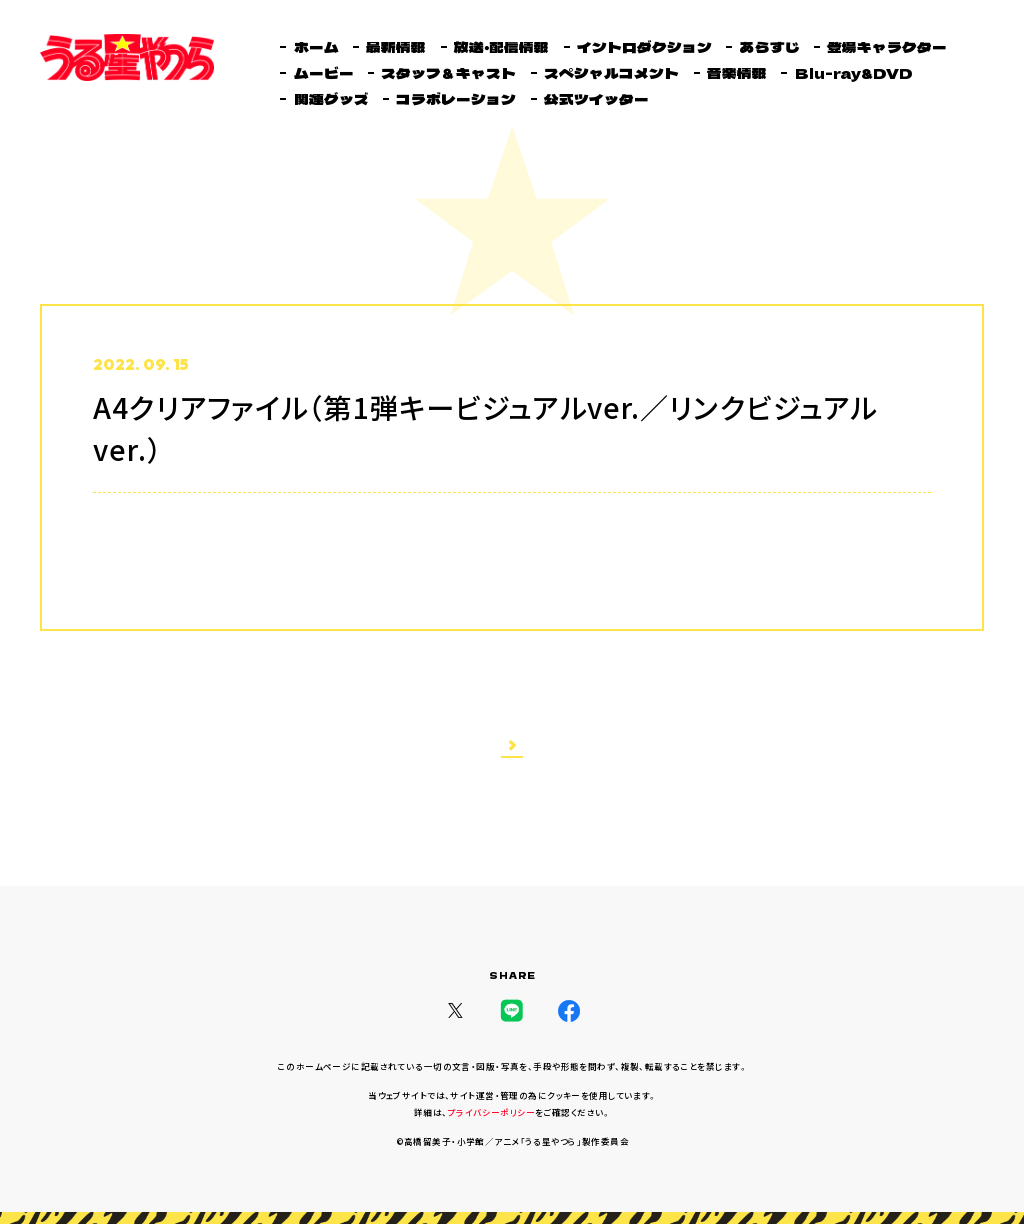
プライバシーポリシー (491, 1118)
